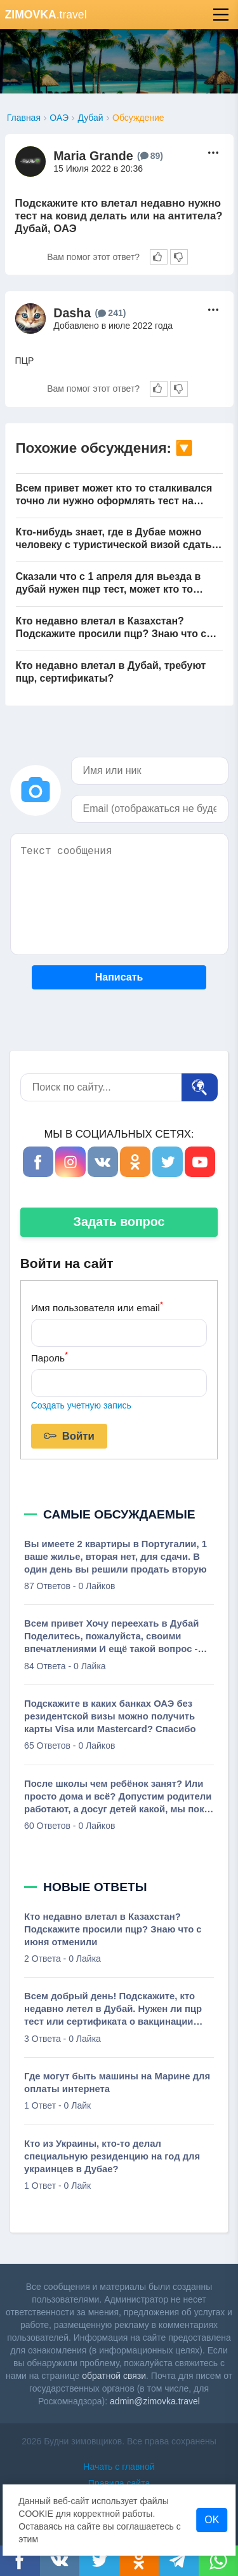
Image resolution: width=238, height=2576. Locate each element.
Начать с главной (118, 2467)
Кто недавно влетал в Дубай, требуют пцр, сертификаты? (111, 672)
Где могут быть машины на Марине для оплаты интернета (117, 2082)
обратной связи (114, 2376)
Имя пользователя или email (97, 1306)
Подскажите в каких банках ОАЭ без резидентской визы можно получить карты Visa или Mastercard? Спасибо (110, 1716)
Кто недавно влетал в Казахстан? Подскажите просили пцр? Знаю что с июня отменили (111, 628)
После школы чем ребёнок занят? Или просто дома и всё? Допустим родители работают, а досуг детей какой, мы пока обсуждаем (117, 1797)
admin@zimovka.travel (155, 2401)
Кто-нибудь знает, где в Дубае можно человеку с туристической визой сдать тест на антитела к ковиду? (114, 539)
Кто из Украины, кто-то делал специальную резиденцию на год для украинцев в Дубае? (112, 2156)
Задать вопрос (119, 1222)
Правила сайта (119, 2483)
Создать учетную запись (81, 1405)
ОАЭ (59, 118)
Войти (69, 1436)
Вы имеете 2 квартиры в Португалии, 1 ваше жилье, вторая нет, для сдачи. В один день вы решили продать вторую (115, 1556)
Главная (24, 118)
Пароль (49, 1356)
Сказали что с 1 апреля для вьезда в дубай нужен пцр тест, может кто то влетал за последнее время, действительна (108, 583)
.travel (46, 14)
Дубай (90, 118)
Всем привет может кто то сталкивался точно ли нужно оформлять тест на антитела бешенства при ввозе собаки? (116, 495)
